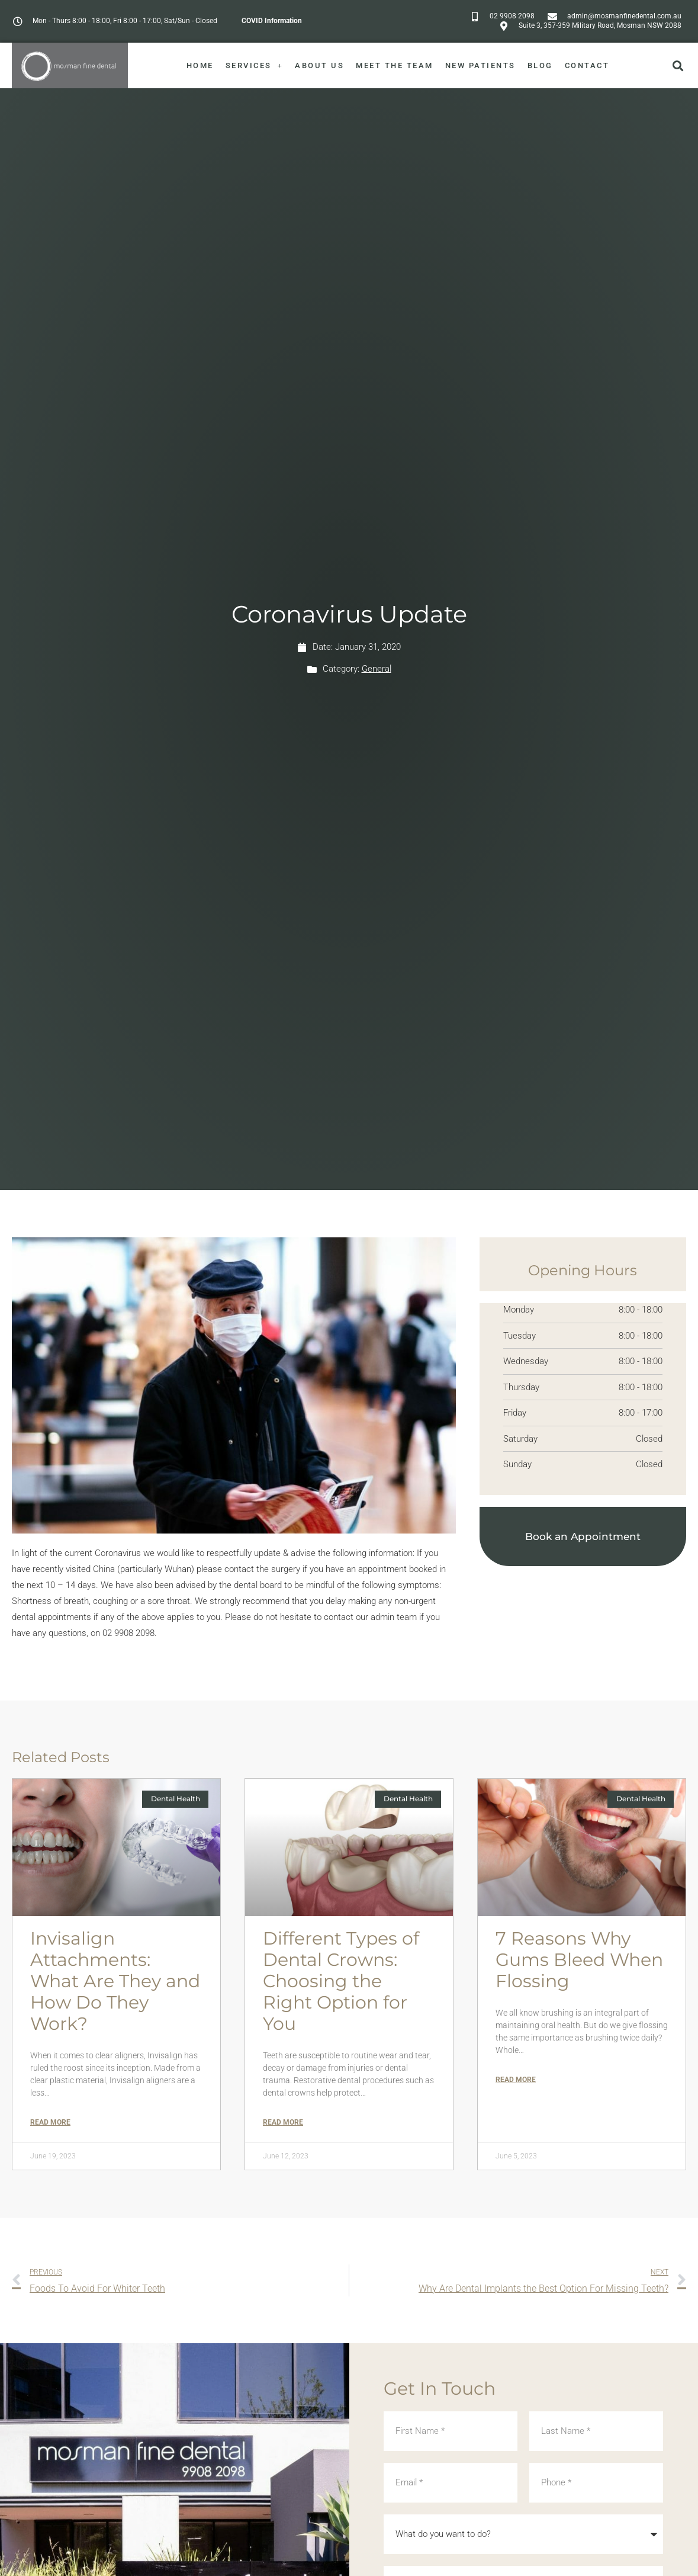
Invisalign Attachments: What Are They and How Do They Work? (115, 1981)
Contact (587, 65)
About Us (319, 65)
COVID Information (272, 21)
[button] (677, 65)
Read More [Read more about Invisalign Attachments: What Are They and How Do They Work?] (50, 2122)
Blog (540, 65)
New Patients (480, 65)
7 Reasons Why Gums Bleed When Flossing (579, 1959)
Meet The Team (394, 65)
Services (255, 65)
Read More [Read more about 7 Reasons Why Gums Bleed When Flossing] (516, 2079)
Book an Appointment (583, 1536)
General (376, 668)
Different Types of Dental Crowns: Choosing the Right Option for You (341, 1981)
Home (200, 65)
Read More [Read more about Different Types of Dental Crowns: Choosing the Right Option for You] (283, 2122)
